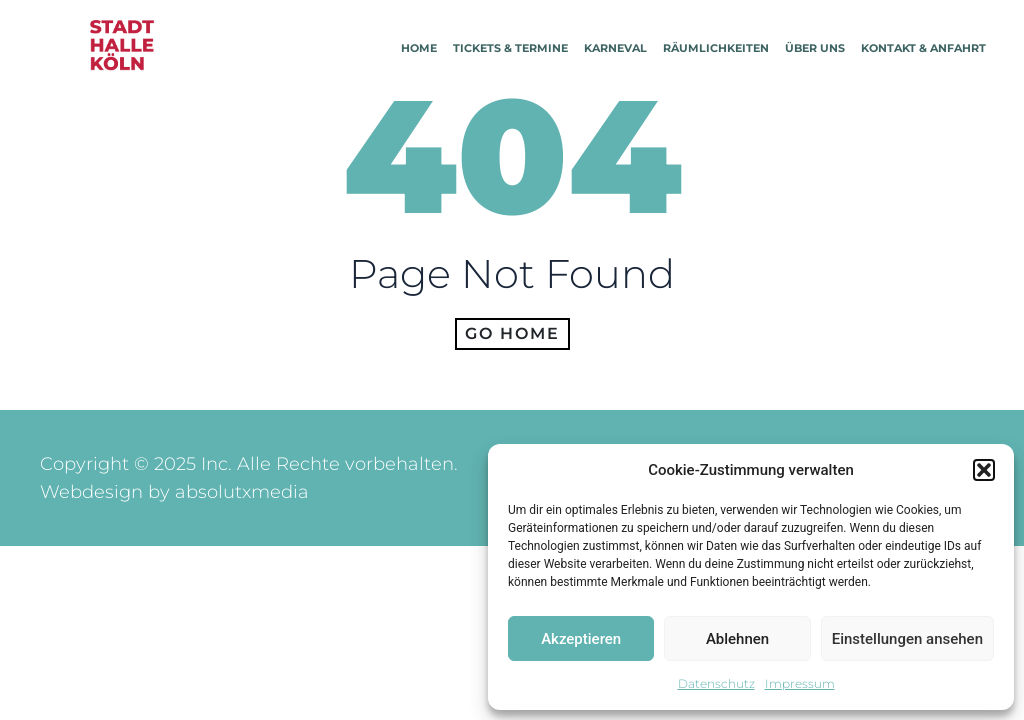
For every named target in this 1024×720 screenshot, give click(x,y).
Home (419, 48)
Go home (512, 333)
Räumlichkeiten (716, 48)
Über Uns (815, 48)
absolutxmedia (242, 492)
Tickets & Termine (510, 48)
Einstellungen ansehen (907, 639)
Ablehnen (737, 639)
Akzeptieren (581, 639)
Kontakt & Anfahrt (923, 48)
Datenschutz (716, 683)
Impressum (800, 683)
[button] (984, 470)
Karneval (615, 48)
